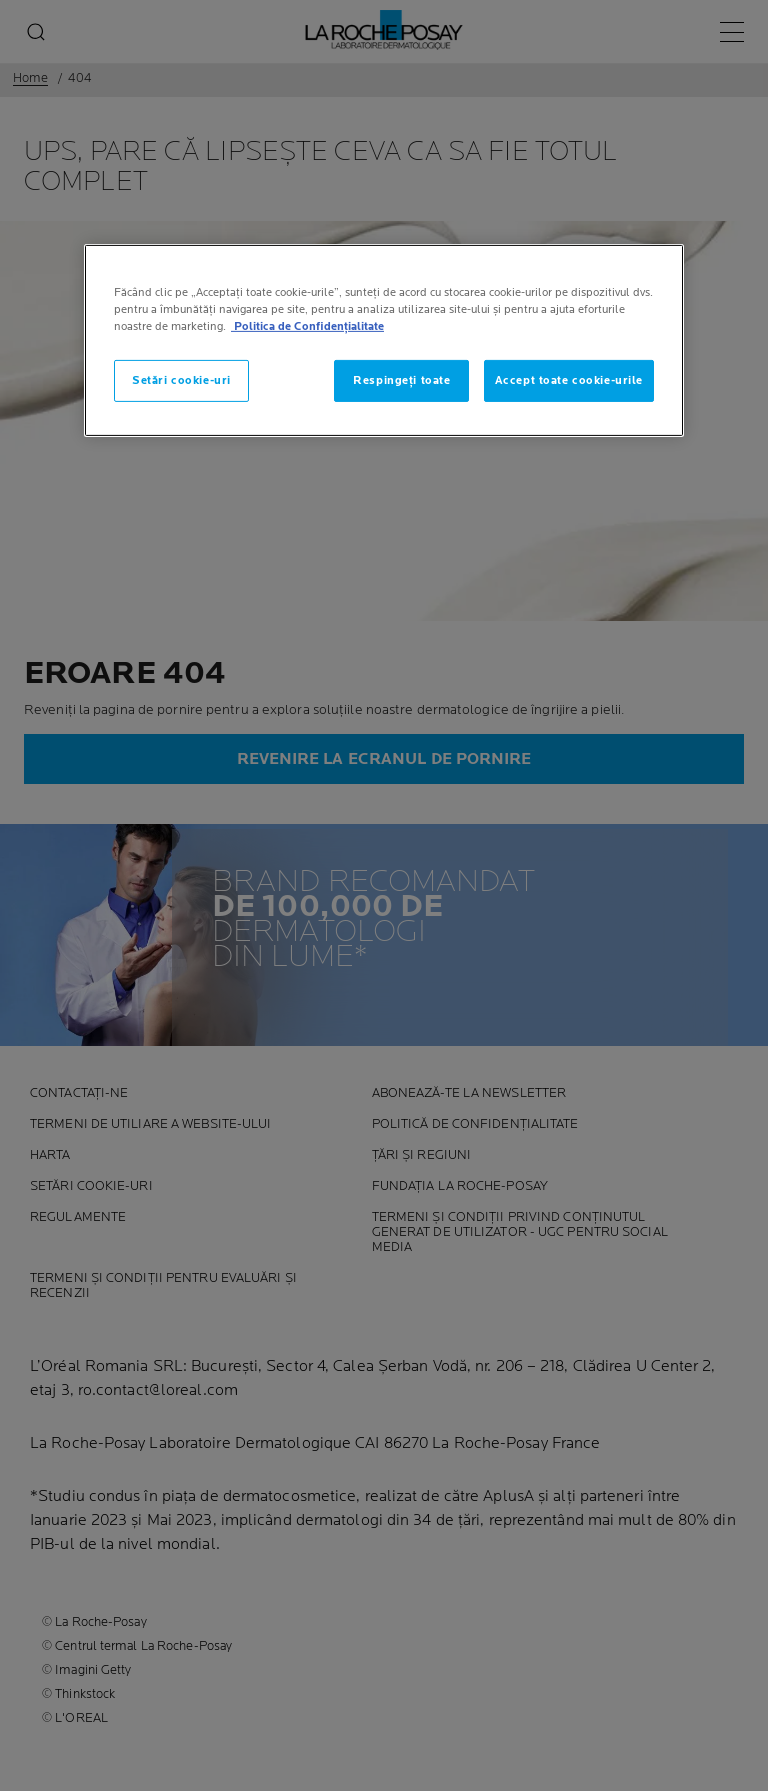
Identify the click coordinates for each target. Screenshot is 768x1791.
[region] (384, 340)
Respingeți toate (401, 380)
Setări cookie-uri (181, 380)
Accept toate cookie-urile (569, 380)
